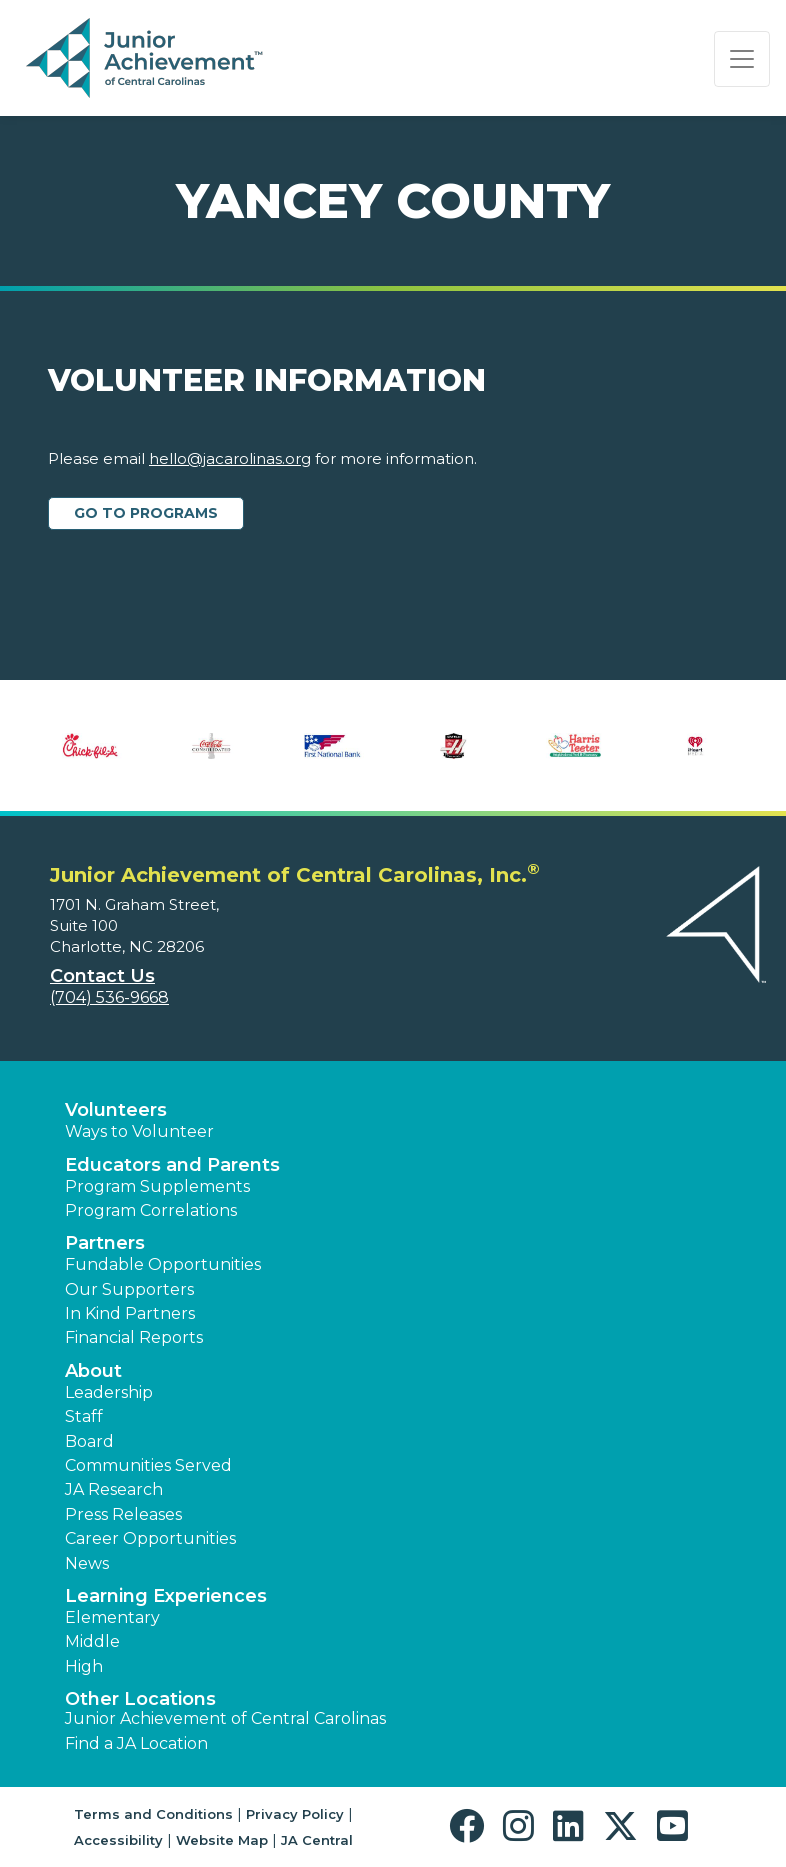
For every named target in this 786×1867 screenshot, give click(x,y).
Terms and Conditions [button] (153, 1814)
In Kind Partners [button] (130, 1313)
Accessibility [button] (118, 1840)
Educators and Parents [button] (172, 1165)
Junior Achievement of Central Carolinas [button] (225, 1718)
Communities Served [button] (148, 1465)
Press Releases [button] (123, 1514)
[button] (471, 1826)
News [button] (87, 1563)
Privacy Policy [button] (295, 1814)
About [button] (93, 1371)
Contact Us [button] (102, 976)
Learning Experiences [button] (166, 1596)
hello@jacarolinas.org (230, 458)
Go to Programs (146, 513)
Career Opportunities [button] (150, 1538)
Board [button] (89, 1441)
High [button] (84, 1666)
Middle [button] (92, 1641)
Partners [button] (105, 1243)
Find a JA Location (136, 1743)
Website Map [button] (222, 1840)
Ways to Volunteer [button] (139, 1131)
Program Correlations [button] (151, 1210)
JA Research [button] (114, 1489)
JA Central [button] (317, 1840)
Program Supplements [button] (157, 1186)
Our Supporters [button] (129, 1289)
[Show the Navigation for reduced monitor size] (742, 59)
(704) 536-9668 (109, 997)
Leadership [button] (109, 1392)
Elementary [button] (112, 1617)
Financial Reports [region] (134, 1337)
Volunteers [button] (116, 1110)
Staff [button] (84, 1416)
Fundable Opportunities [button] (163, 1264)
